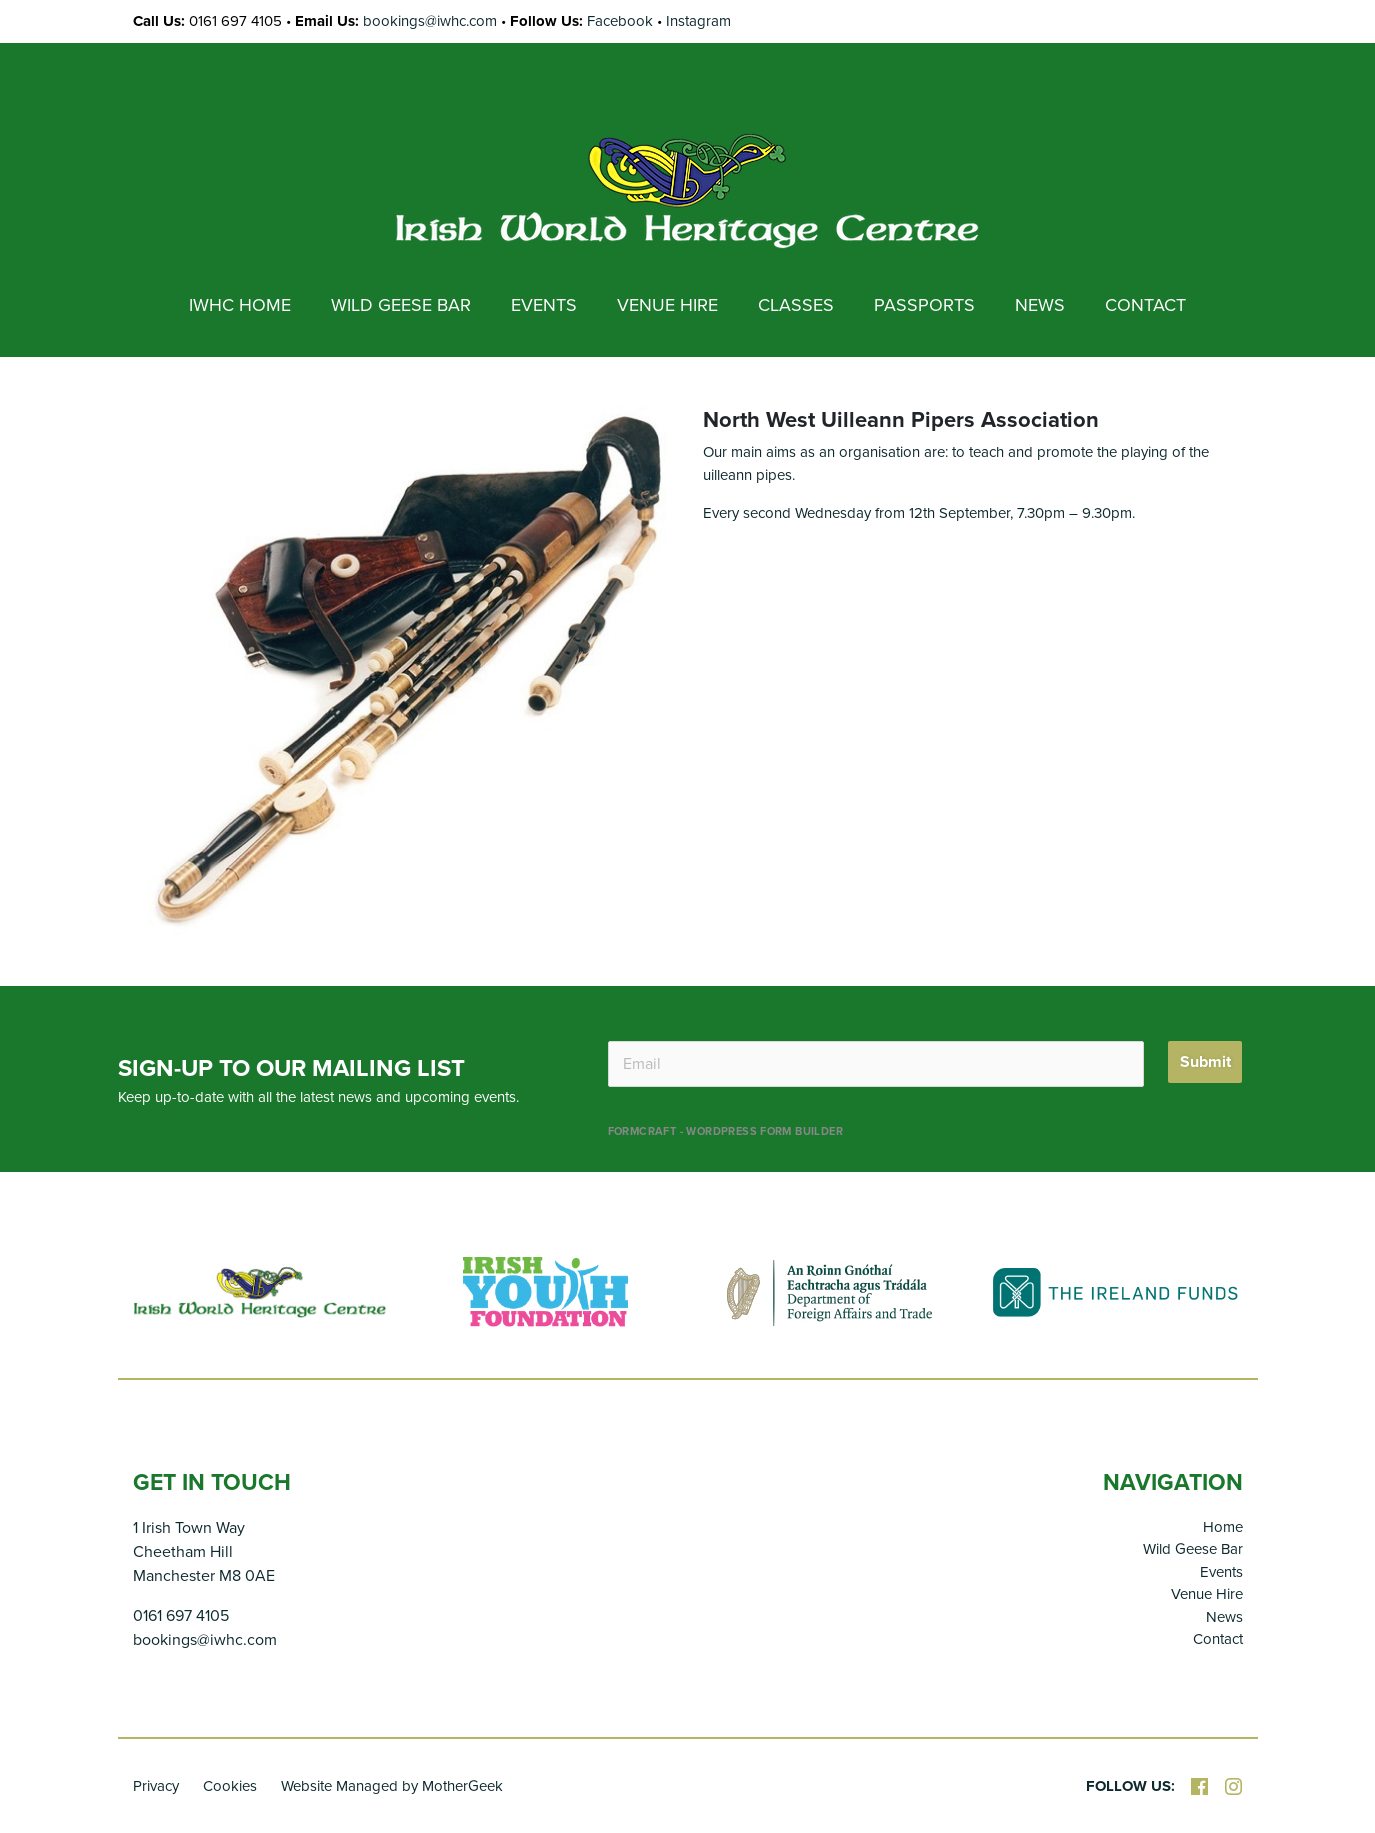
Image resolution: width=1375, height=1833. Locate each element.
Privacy (156, 1786)
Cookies (230, 1786)
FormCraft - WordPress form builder (726, 1131)
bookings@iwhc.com (430, 21)
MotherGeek (462, 1786)
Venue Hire (1207, 1594)
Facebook (620, 21)
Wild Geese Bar (1193, 1549)
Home (1223, 1527)
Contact (1218, 1639)
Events (1221, 1572)
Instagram (698, 21)
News (1224, 1617)
